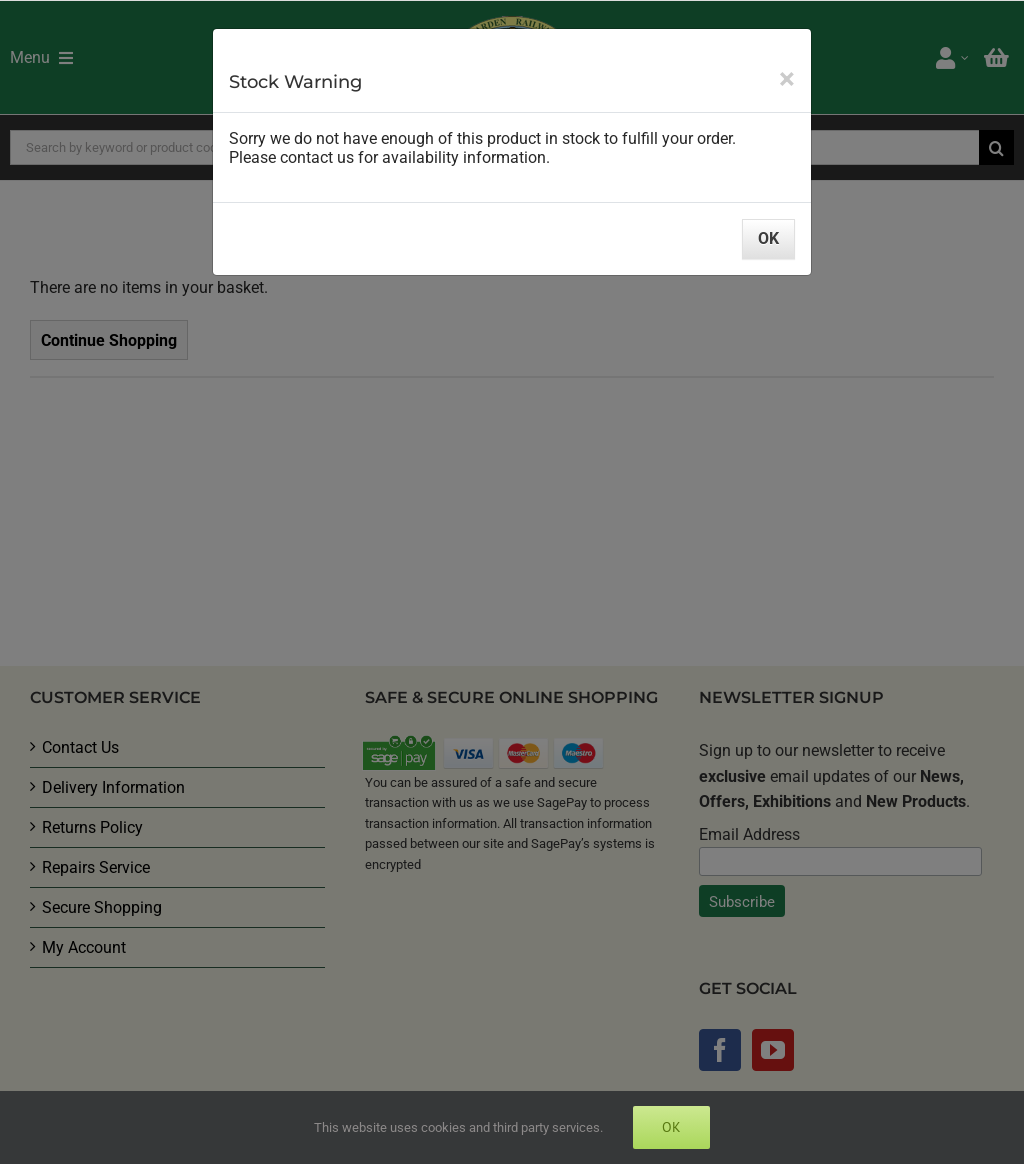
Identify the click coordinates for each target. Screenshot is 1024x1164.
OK (768, 238)
